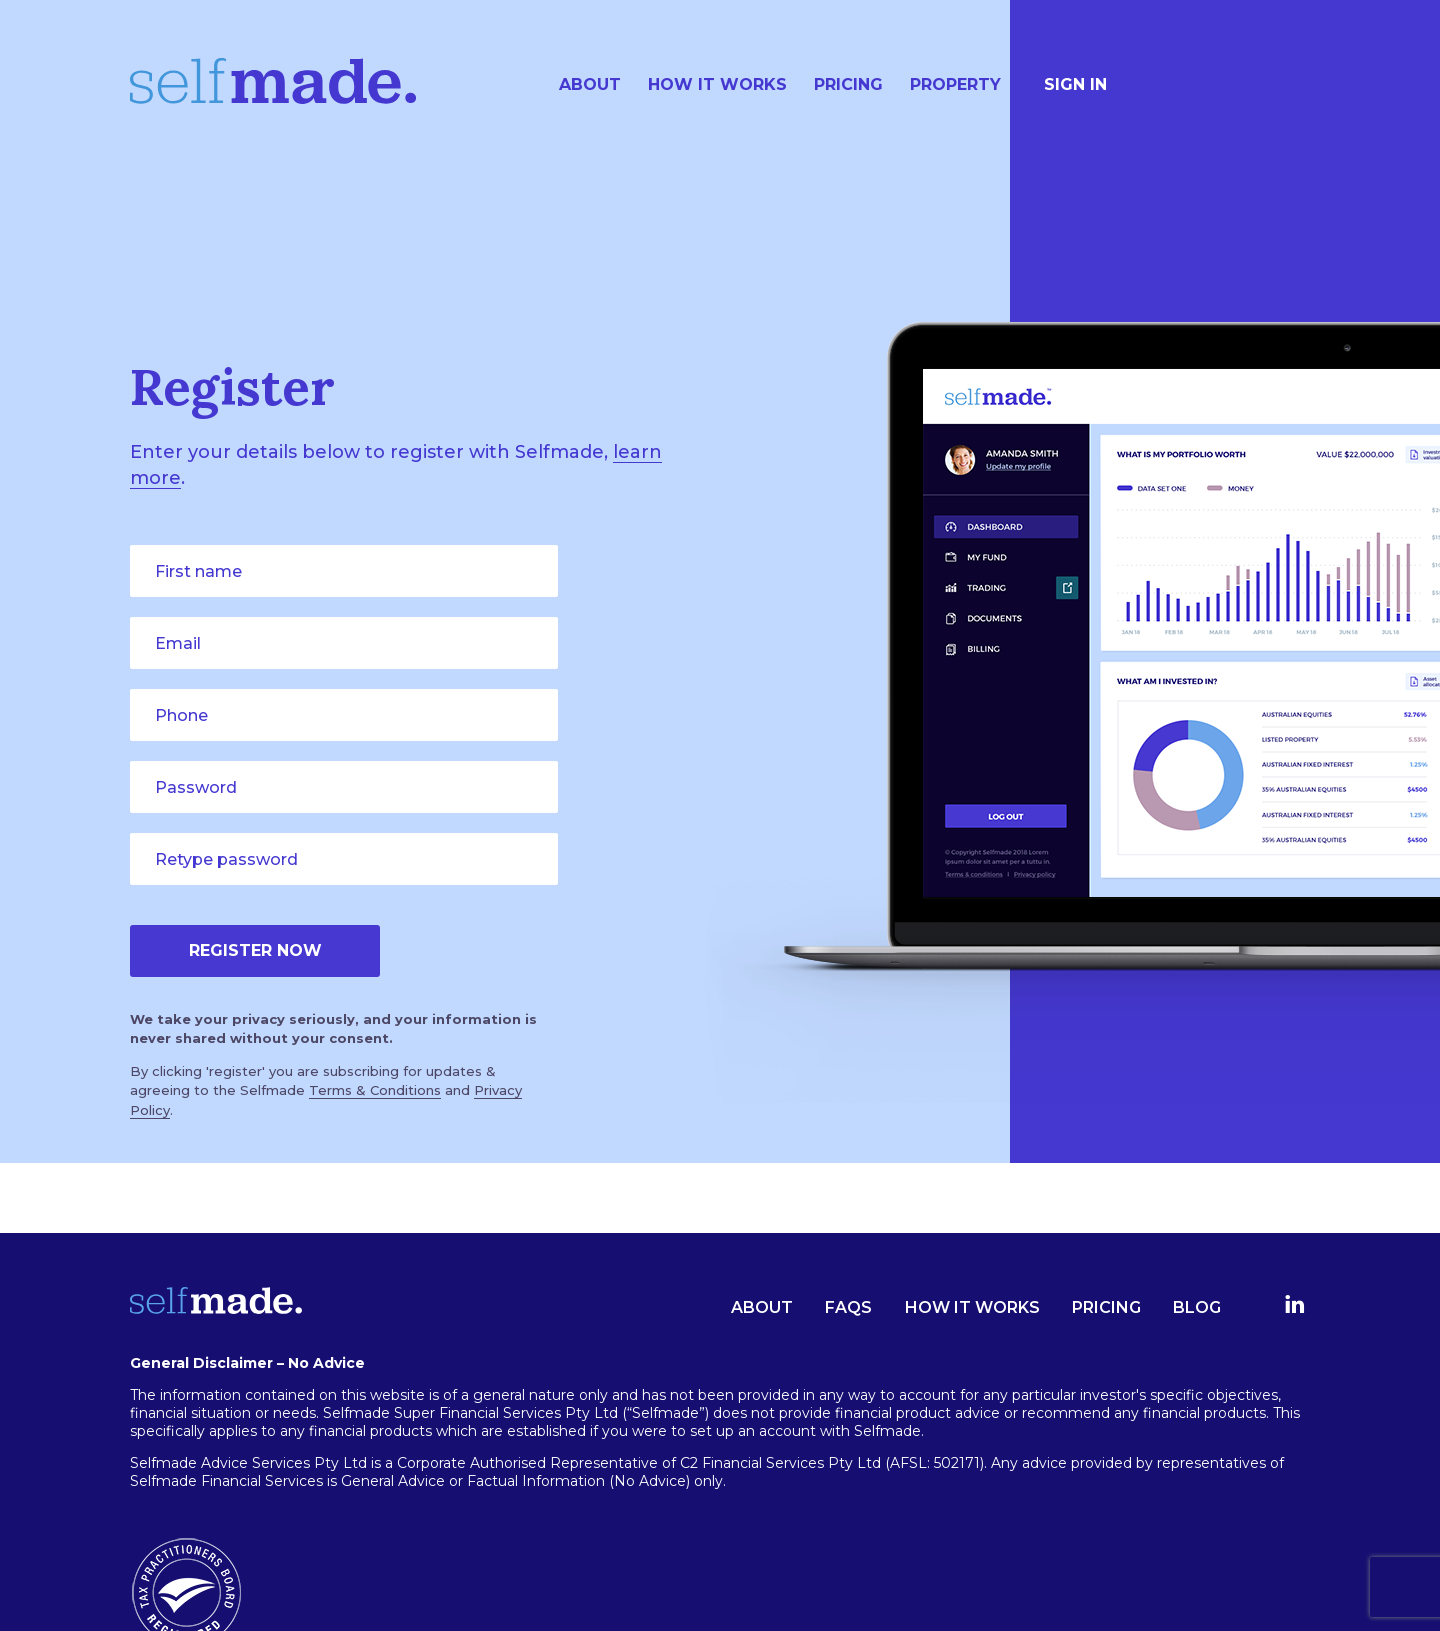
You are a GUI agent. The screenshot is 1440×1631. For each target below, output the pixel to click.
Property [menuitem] (955, 84)
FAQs (848, 1308)
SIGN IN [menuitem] (1075, 84)
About (762, 1308)
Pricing (1106, 1308)
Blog (1197, 1308)
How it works (972, 1308)
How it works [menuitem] (717, 84)
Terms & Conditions (375, 1090)
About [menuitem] (590, 84)
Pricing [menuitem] (848, 84)
